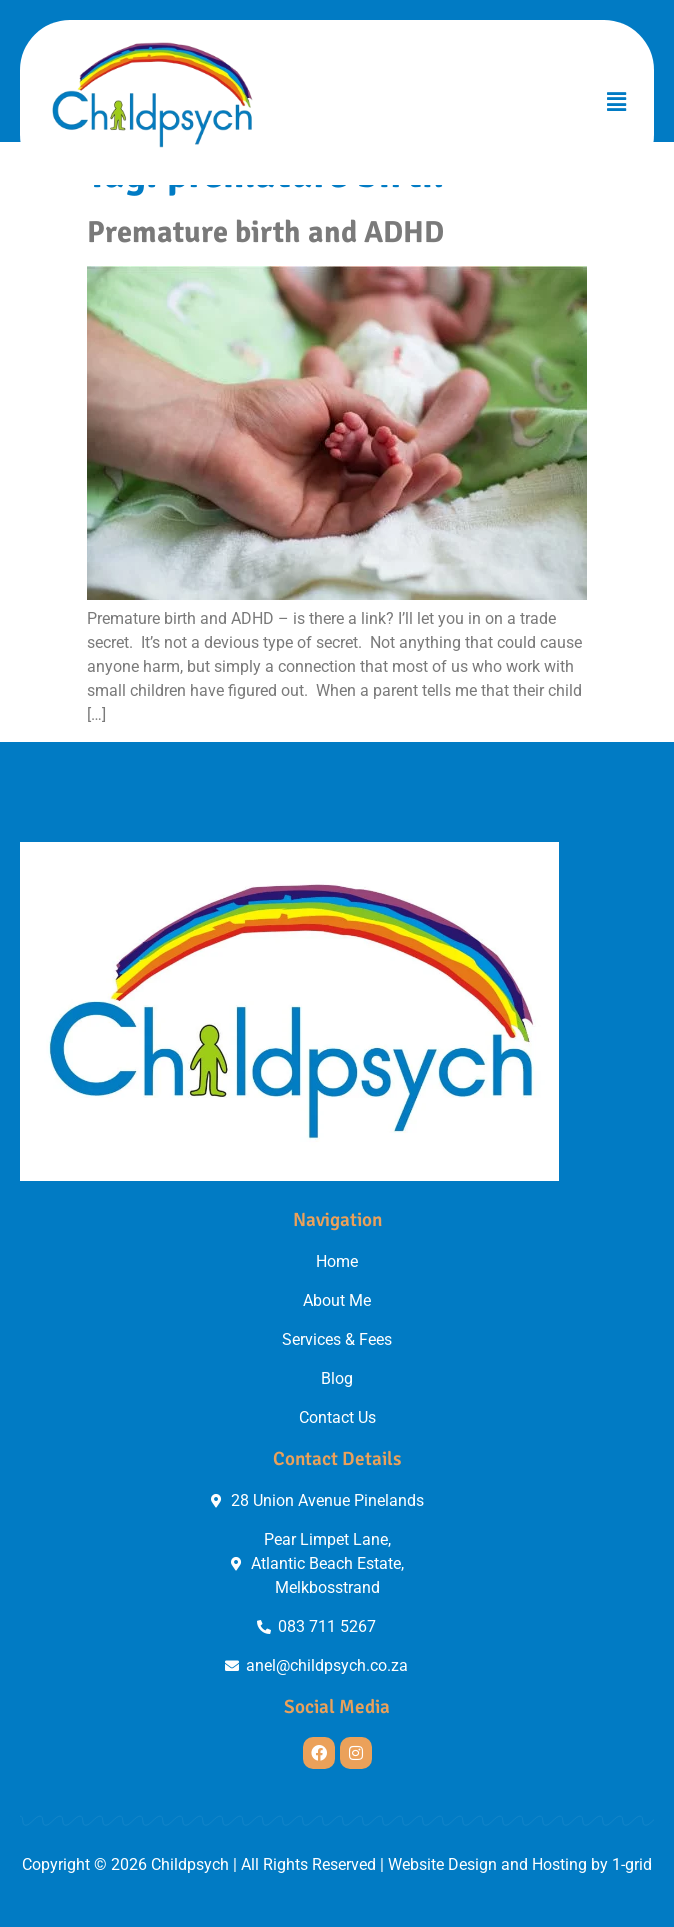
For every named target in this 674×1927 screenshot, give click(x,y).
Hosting (559, 1864)
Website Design (442, 1864)
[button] (617, 102)
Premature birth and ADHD (265, 232)
